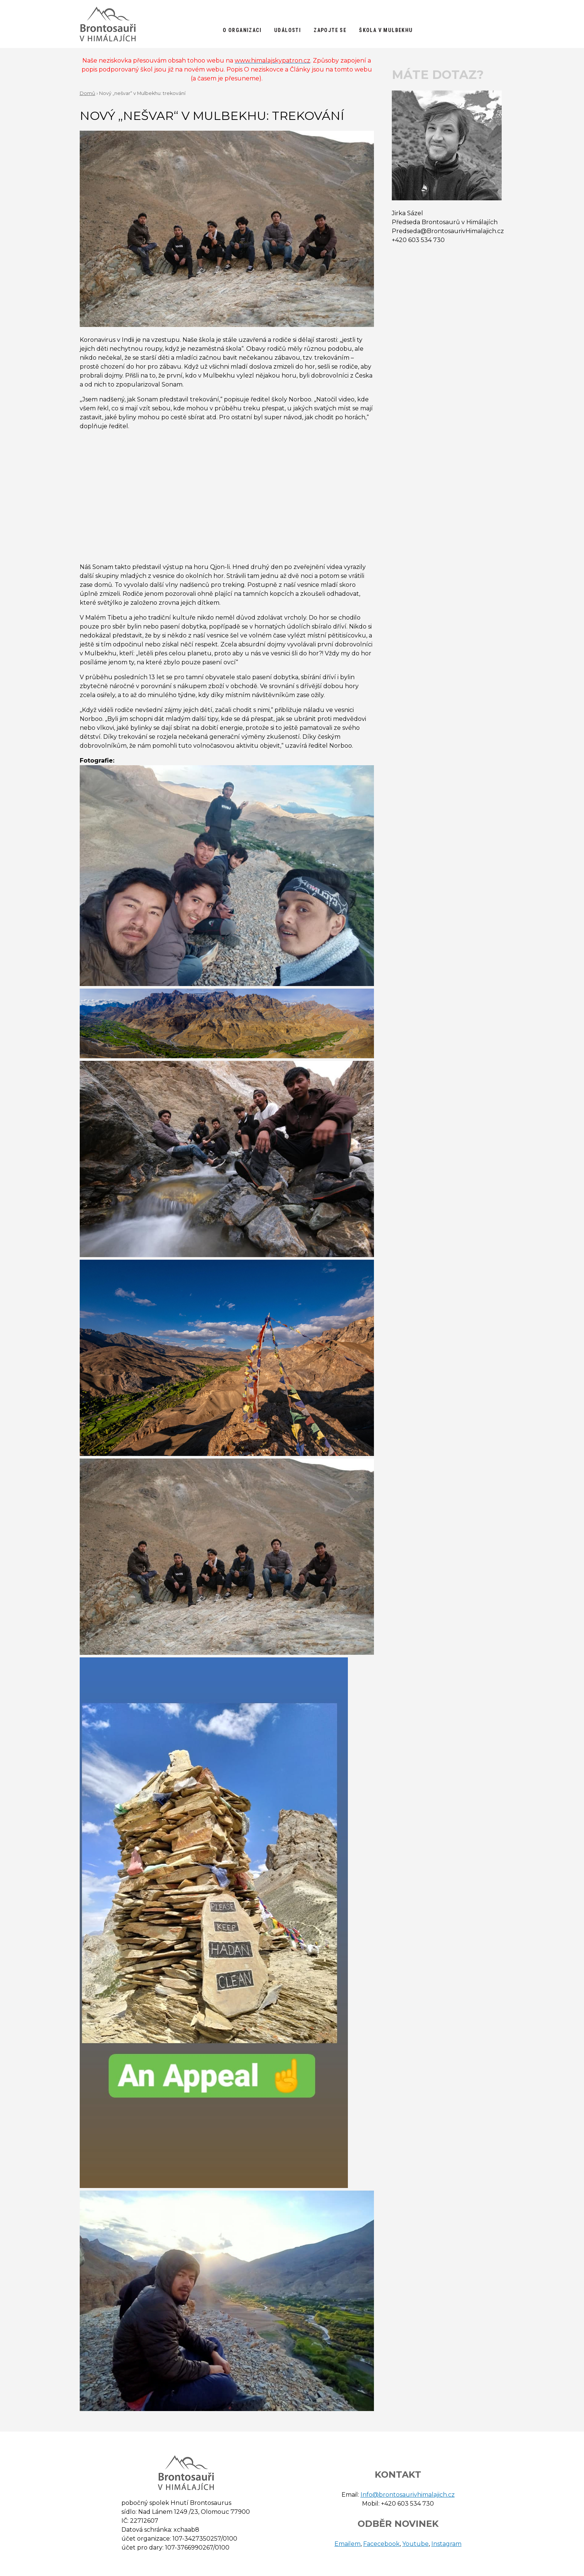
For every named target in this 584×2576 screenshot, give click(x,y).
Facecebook (381, 2543)
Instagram (446, 2543)
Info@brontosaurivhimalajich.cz (408, 2494)
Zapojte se (330, 30)
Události (287, 30)
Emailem (347, 2543)
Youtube (415, 2543)
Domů (87, 93)
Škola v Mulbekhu (386, 30)
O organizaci (242, 30)
